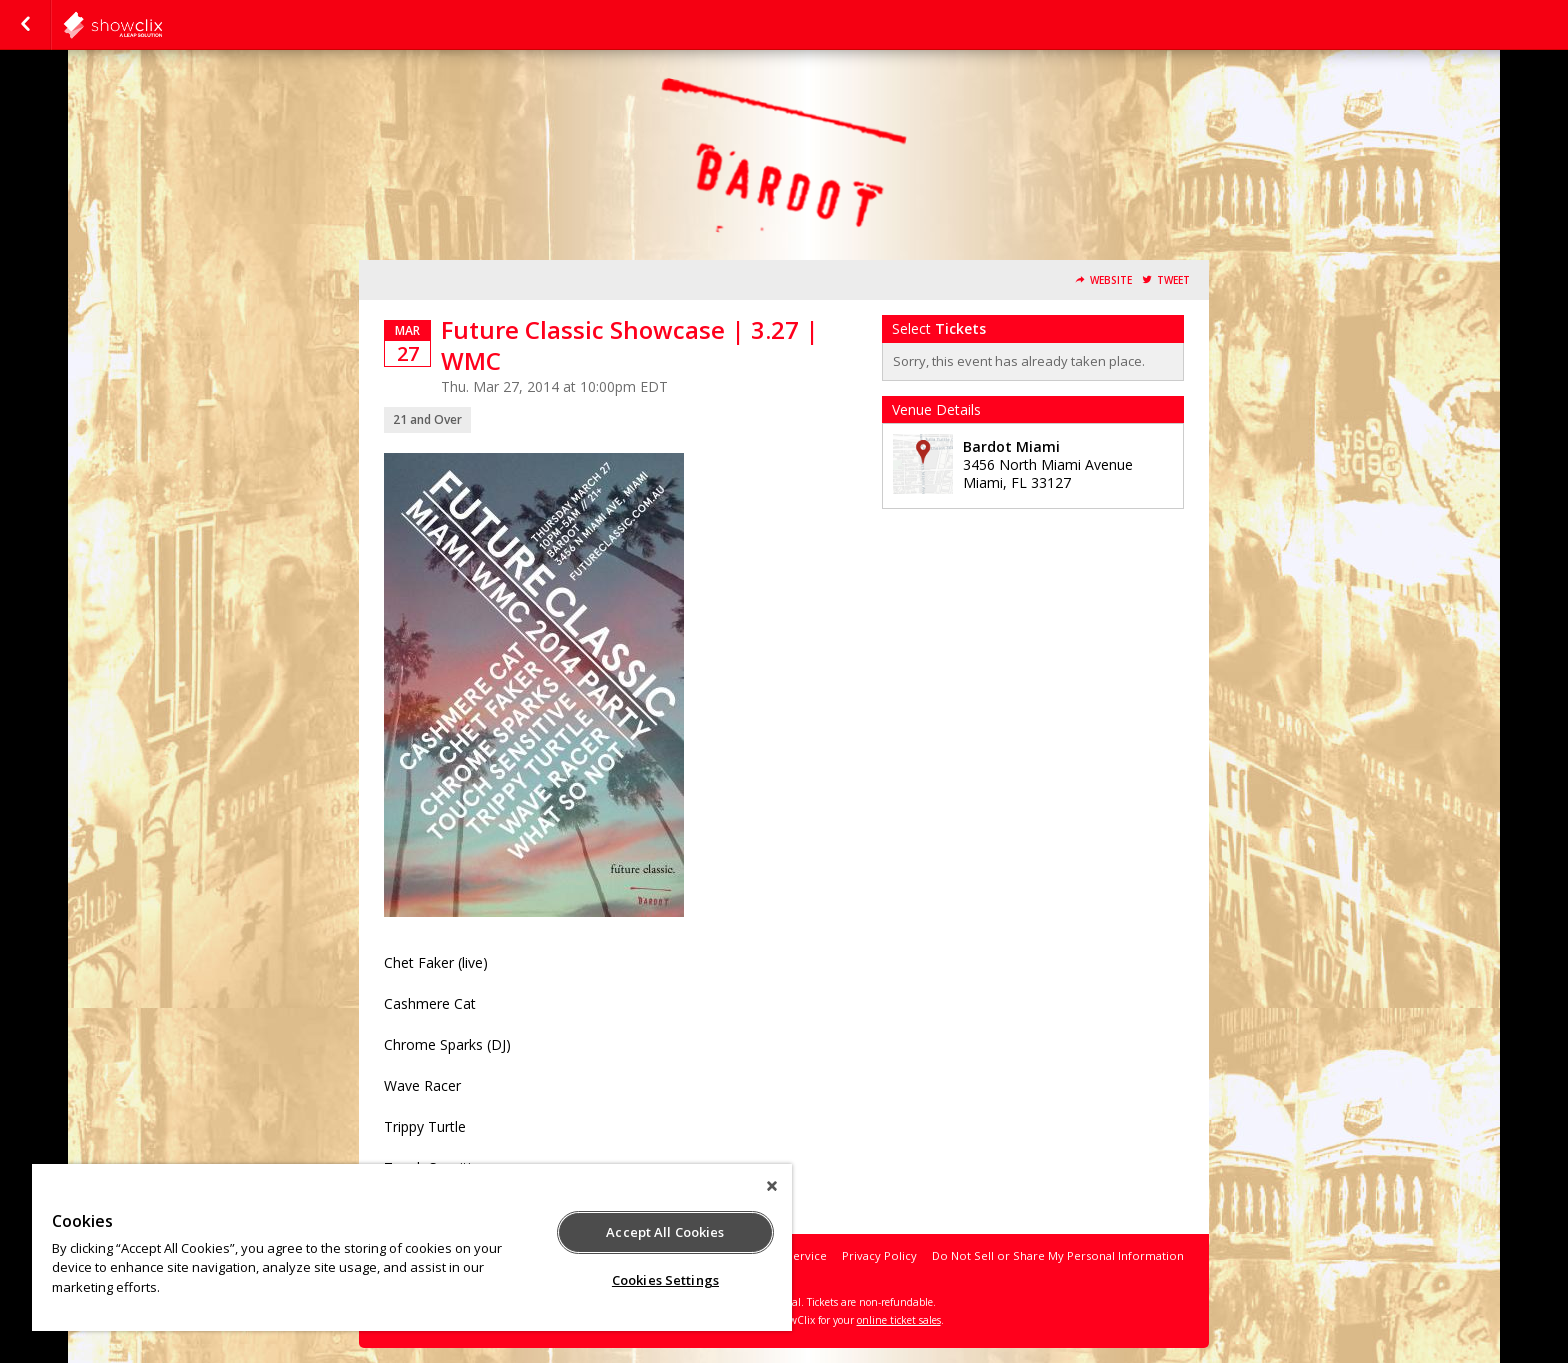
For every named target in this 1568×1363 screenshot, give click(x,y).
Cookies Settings (665, 1280)
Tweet (1173, 280)
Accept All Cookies (665, 1232)
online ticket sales (899, 1320)
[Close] (772, 1186)
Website (1111, 280)
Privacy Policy (879, 1255)
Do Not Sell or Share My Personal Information (1058, 1255)
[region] (412, 1247)
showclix (162, 25)
